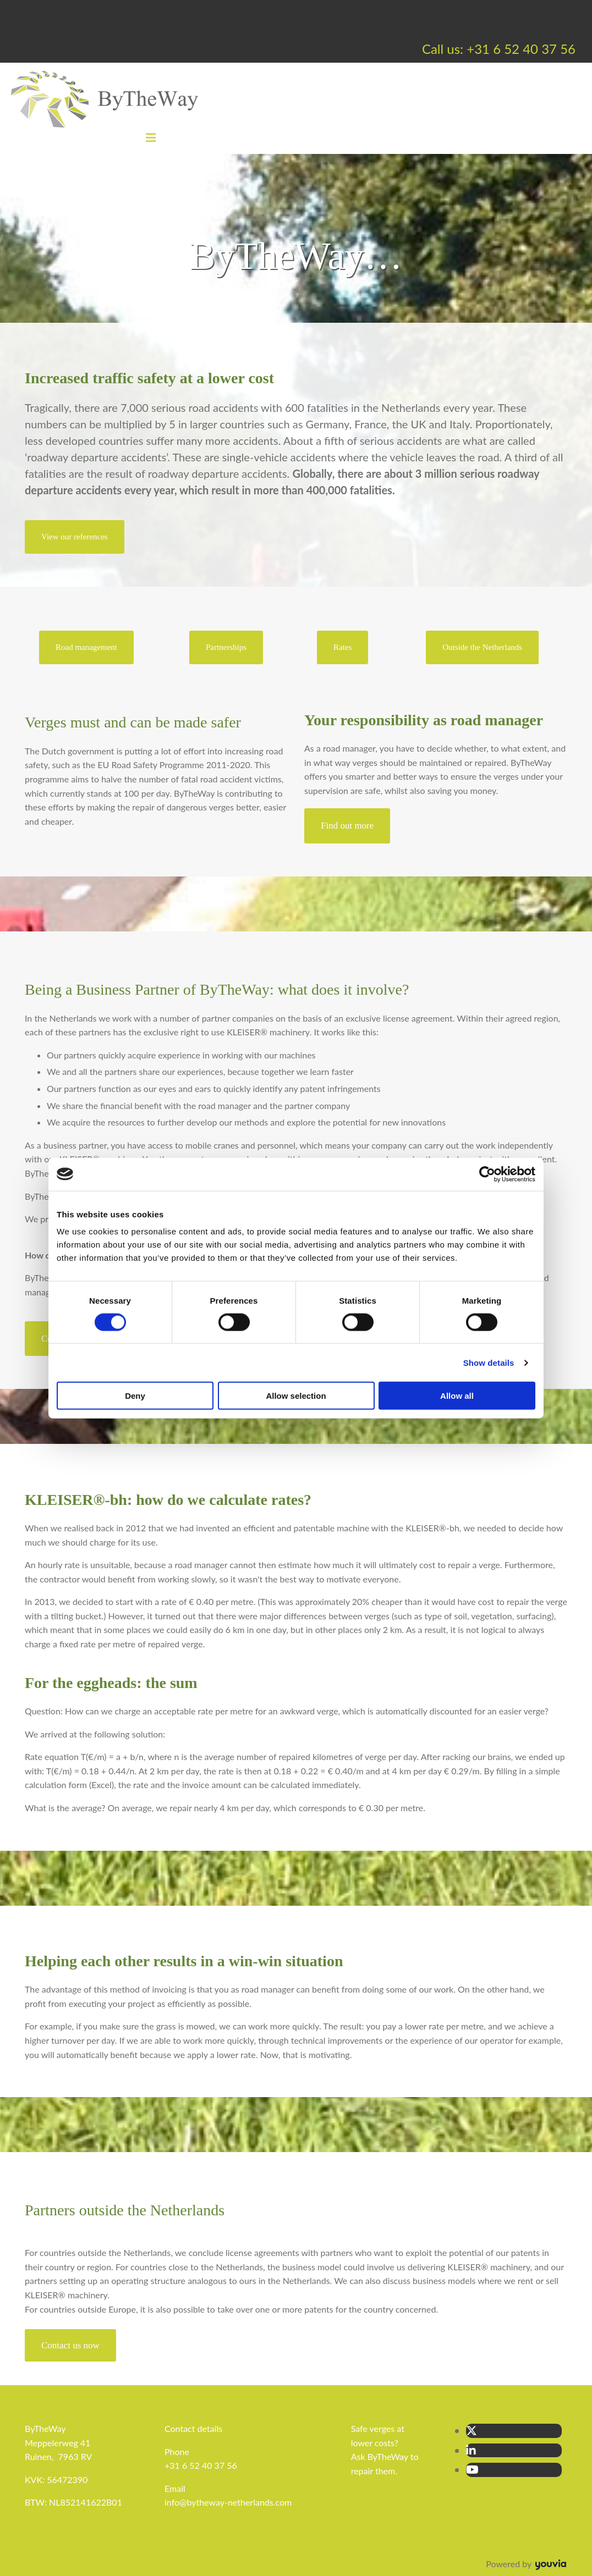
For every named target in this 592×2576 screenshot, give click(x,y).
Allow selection (296, 1395)
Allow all (457, 1395)
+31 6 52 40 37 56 (201, 2465)
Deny (135, 1395)
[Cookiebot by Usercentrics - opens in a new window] (487, 1174)
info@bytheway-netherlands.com (228, 2502)
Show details (488, 1362)
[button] (74, 537)
